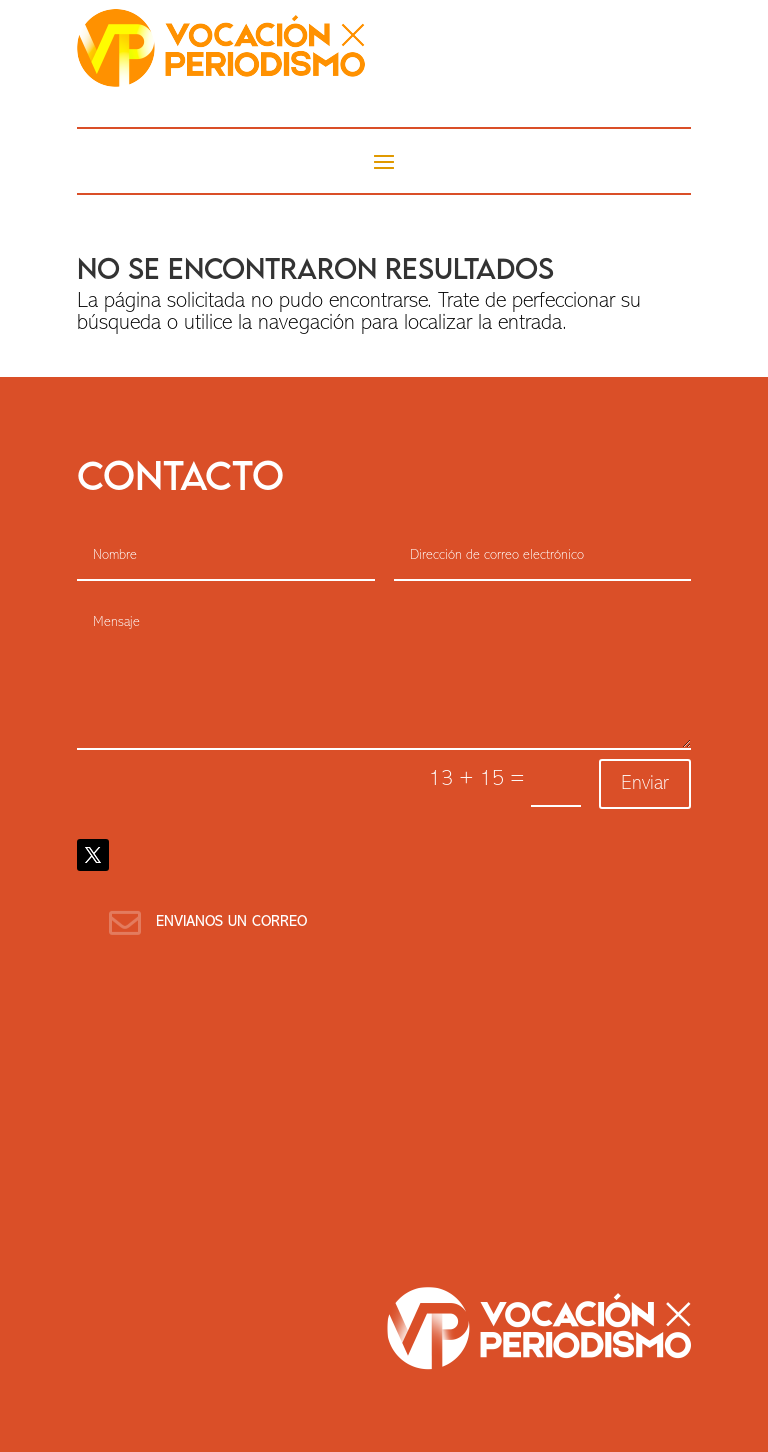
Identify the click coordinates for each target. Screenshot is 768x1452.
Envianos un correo (231, 922)
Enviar (645, 784)
